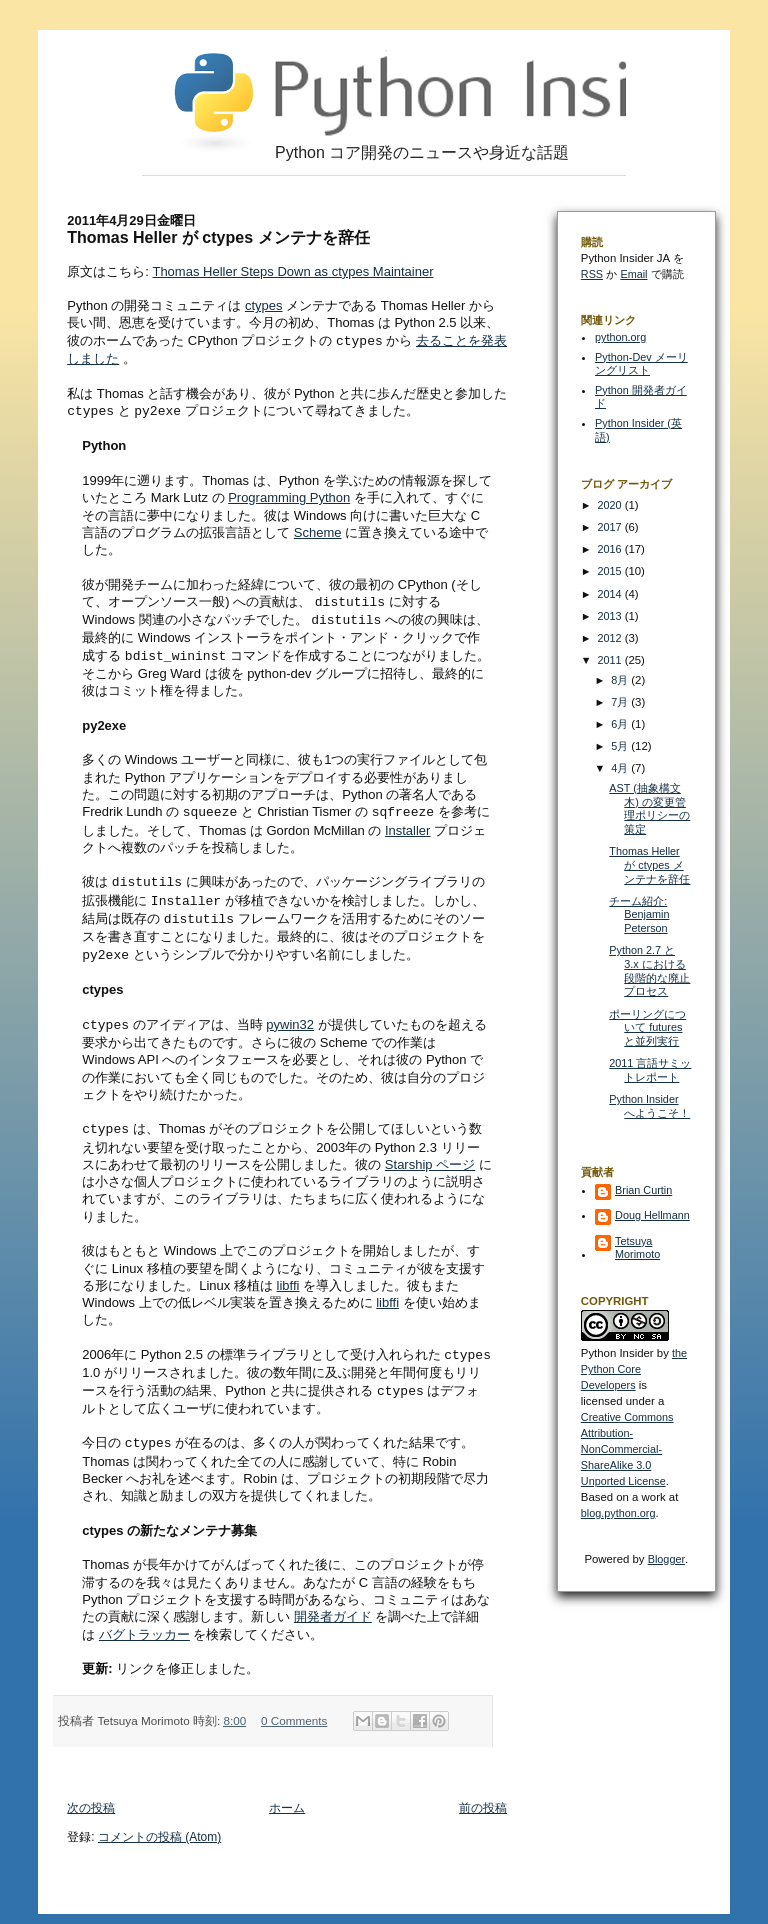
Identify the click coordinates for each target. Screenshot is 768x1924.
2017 (611, 527)
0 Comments (294, 1705)
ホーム (287, 1793)
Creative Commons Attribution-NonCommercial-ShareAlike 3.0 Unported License (627, 1449)
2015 (611, 571)
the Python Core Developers (634, 1369)
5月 (621, 746)
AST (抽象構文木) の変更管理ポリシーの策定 (649, 808)
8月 (621, 680)
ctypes (264, 305)
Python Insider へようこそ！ (649, 1106)
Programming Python (289, 495)
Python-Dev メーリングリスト (641, 364)
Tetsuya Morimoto (637, 1247)
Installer (408, 824)
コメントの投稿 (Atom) (159, 1822)
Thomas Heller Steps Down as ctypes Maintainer (292, 271)
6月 (621, 724)
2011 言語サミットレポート (650, 1070)
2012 (611, 638)
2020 (611, 505)
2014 (611, 594)
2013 (611, 616)
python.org (620, 337)
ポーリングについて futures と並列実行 (647, 1027)
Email (633, 274)
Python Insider (617, 1353)
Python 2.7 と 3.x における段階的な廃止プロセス (649, 970)
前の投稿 (483, 1793)
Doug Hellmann (652, 1215)
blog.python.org (618, 1513)
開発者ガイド (333, 1601)
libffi (288, 1273)
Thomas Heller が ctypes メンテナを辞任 (649, 864)
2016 (611, 549)
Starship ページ (430, 1152)
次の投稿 (91, 1793)
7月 (621, 702)
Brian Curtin (643, 1190)
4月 (621, 768)
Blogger (666, 1559)
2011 (611, 660)
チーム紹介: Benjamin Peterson (639, 914)
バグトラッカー (144, 1619)
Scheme (318, 530)
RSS (592, 274)
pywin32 (290, 1014)
